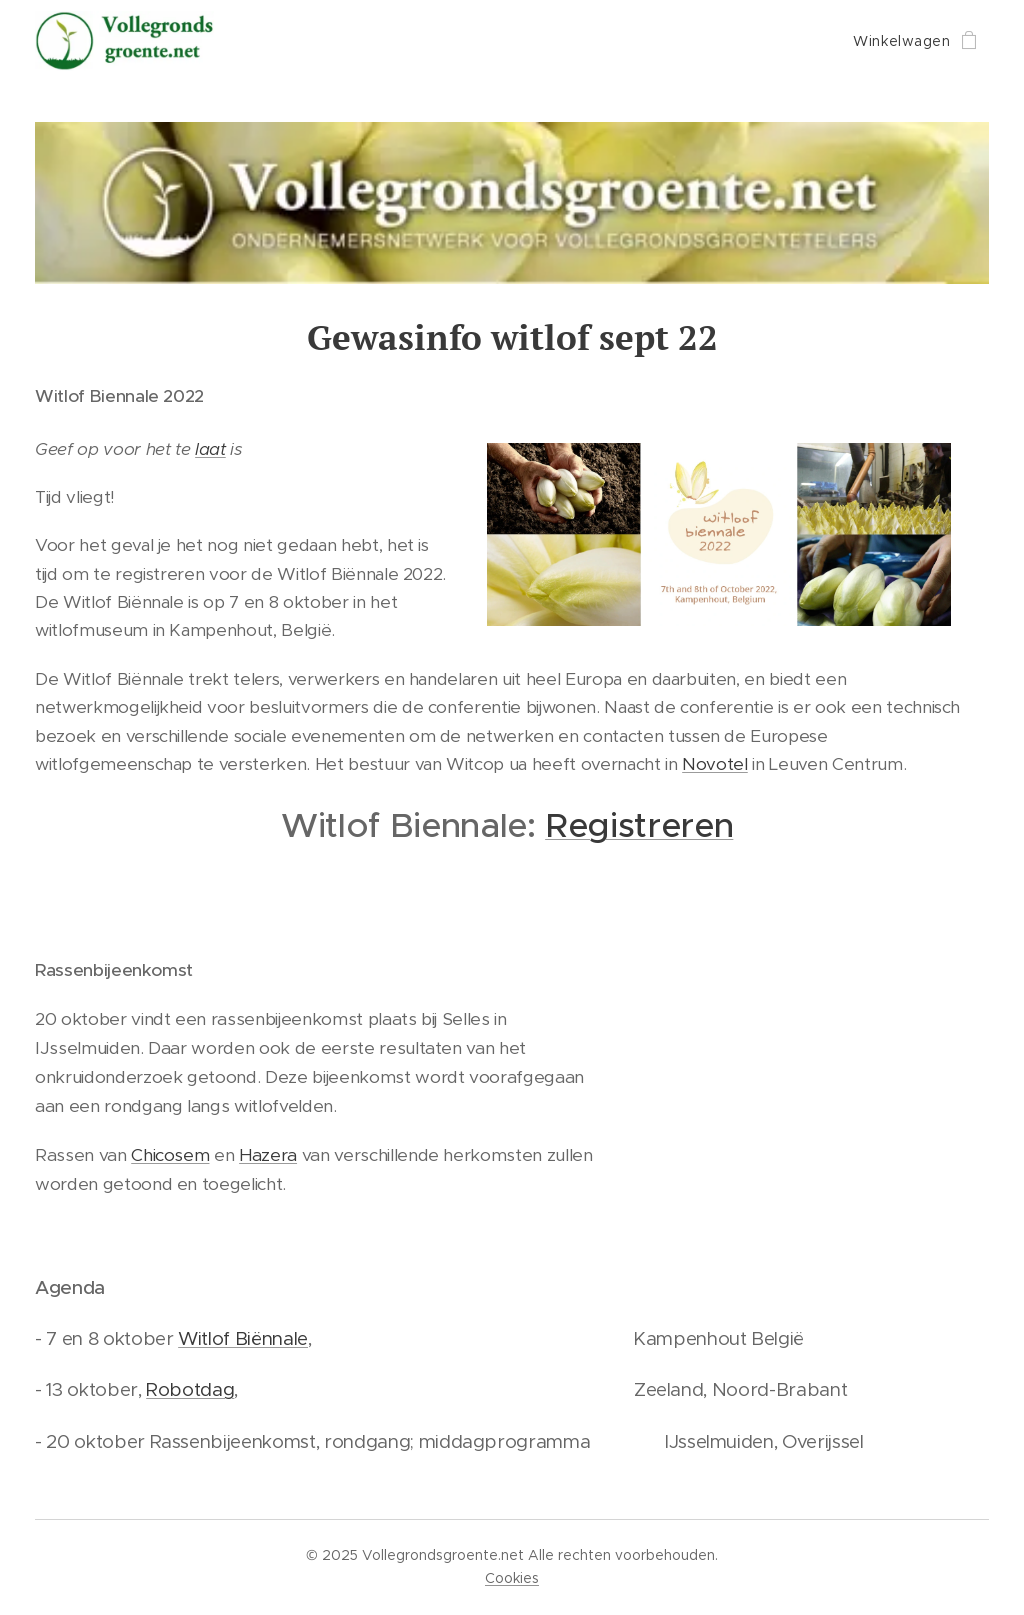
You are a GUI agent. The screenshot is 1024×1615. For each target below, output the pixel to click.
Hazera (268, 1155)
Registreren (639, 825)
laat (210, 449)
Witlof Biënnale (243, 1338)
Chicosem (170, 1155)
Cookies (512, 1578)
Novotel (715, 764)
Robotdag (190, 1389)
